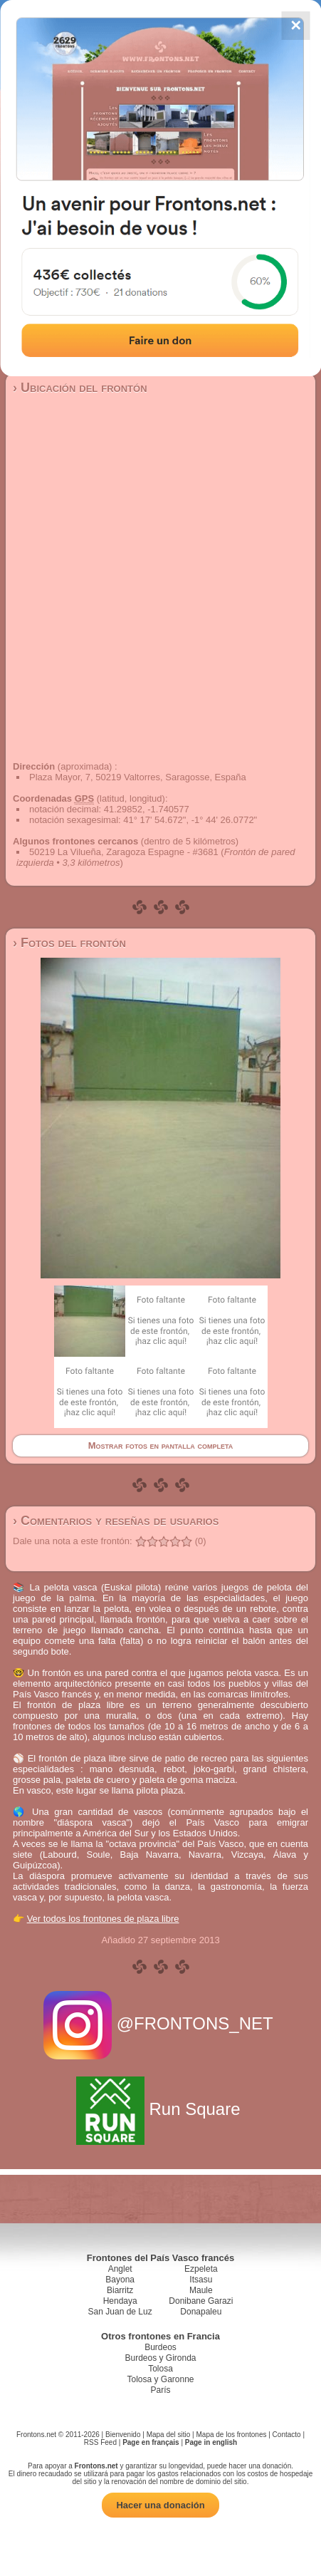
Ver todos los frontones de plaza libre (103, 1918)
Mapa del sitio (169, 2434)
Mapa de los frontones (231, 2434)
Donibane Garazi (201, 2301)
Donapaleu (200, 2312)
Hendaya (120, 2301)
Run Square (160, 2109)
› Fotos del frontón (69, 943)
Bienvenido (122, 2434)
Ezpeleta (201, 2269)
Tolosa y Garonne (160, 2379)
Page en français (150, 2442)
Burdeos (160, 2347)
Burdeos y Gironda (160, 2358)
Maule (201, 2290)
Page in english (211, 2442)
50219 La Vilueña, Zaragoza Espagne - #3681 (124, 852)
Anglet (120, 2269)
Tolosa (160, 2369)
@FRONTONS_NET (160, 2023)
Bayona (120, 2280)
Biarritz (120, 2290)
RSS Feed (100, 2442)
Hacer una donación (160, 2505)
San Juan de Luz (120, 2312)
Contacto (287, 2434)
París (160, 2390)
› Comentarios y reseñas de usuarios (116, 1521)
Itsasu (200, 2280)
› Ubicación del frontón (80, 388)
